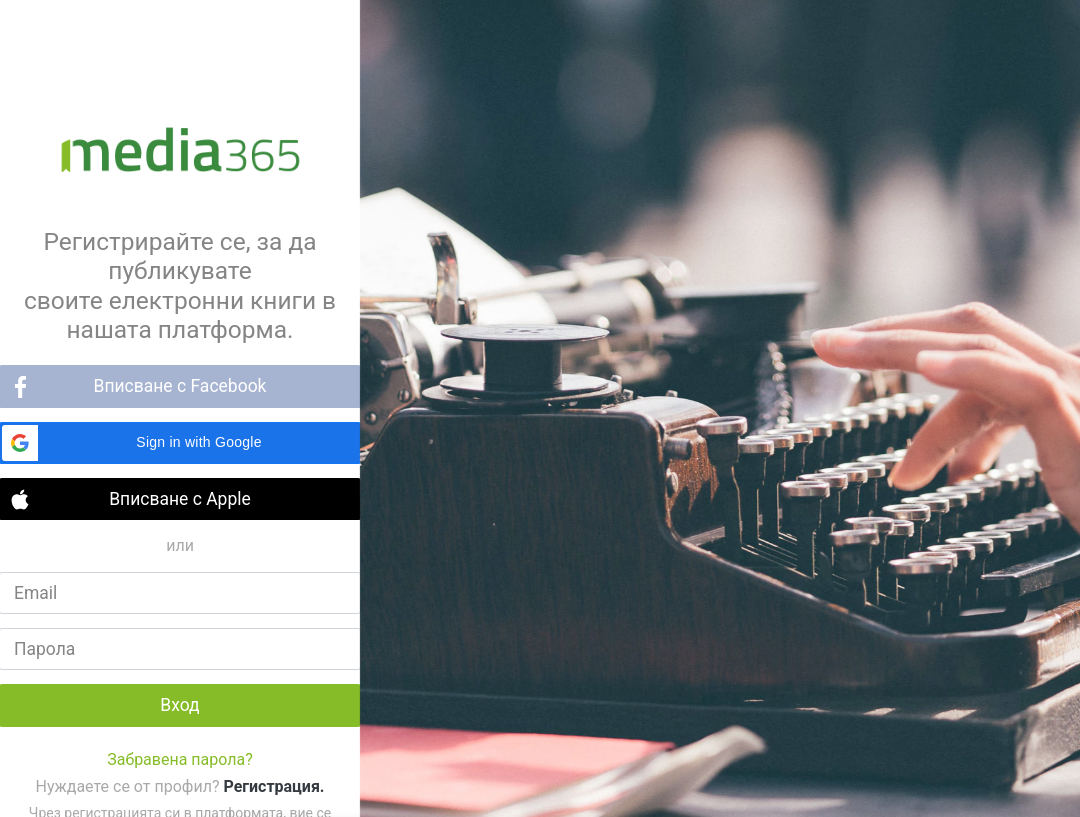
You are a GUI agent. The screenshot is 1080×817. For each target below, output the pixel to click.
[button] (180, 443)
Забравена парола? (180, 759)
